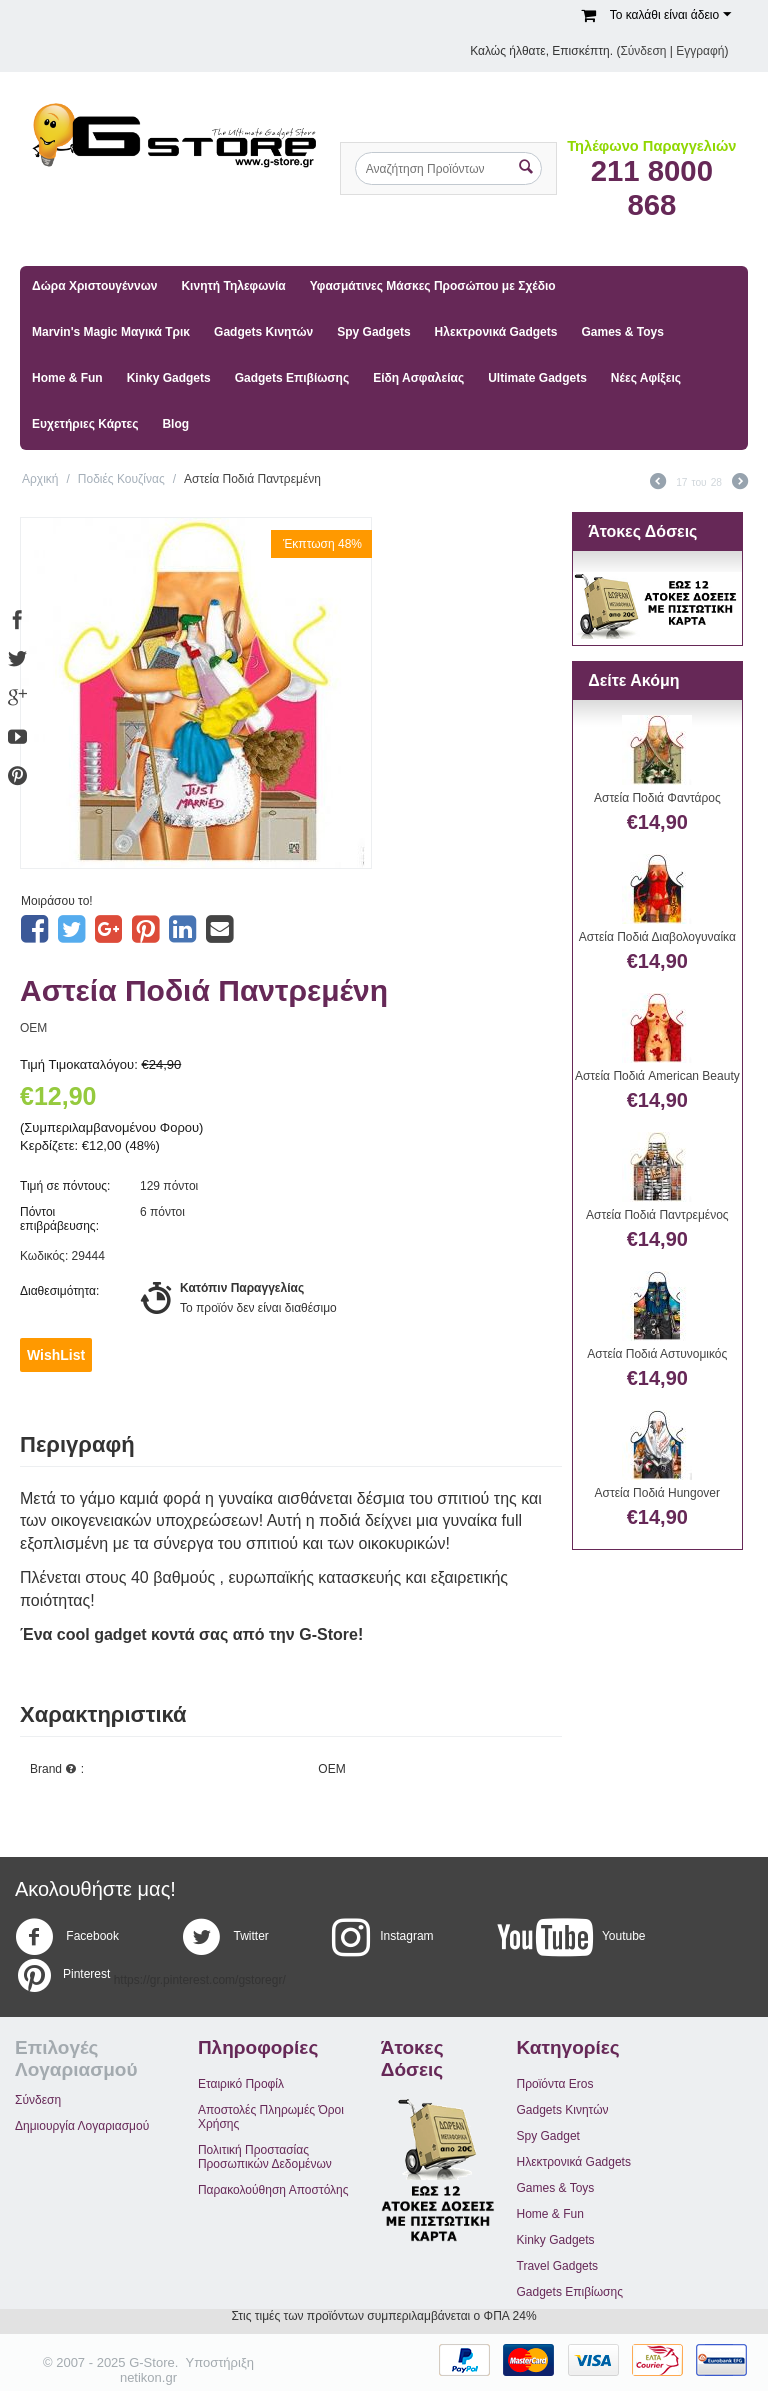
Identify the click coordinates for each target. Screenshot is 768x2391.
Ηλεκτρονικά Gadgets (496, 332)
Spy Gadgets (373, 332)
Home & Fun (67, 378)
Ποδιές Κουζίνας (121, 479)
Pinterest (62, 1975)
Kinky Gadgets (169, 378)
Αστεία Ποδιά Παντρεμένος (657, 1215)
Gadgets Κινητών (263, 332)
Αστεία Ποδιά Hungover (657, 1493)
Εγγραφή (700, 51)
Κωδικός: (44, 1256)
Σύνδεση (643, 51)
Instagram (382, 1937)
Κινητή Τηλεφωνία (233, 286)
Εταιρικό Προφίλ (241, 2084)
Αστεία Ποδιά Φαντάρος (657, 798)
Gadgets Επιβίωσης (292, 378)
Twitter (225, 1937)
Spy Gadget (548, 2136)
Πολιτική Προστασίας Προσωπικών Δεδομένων (265, 2157)
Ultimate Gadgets (537, 378)
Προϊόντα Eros (555, 2084)
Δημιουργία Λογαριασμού (82, 2126)
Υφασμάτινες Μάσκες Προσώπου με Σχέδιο (433, 286)
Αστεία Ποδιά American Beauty (657, 1076)
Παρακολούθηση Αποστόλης (273, 2190)
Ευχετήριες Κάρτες (85, 424)
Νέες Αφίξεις (646, 378)
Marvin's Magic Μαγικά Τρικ (111, 332)
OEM (33, 1028)
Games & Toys (622, 332)
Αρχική (40, 479)
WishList (56, 1355)
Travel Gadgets (558, 2266)
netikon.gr (148, 2377)
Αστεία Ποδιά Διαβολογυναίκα (657, 937)
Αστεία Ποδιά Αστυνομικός (657, 1354)
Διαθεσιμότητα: (59, 1291)
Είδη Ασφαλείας (418, 378)
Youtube (571, 1937)
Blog (175, 424)
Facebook (67, 1937)
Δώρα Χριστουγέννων (94, 286)
